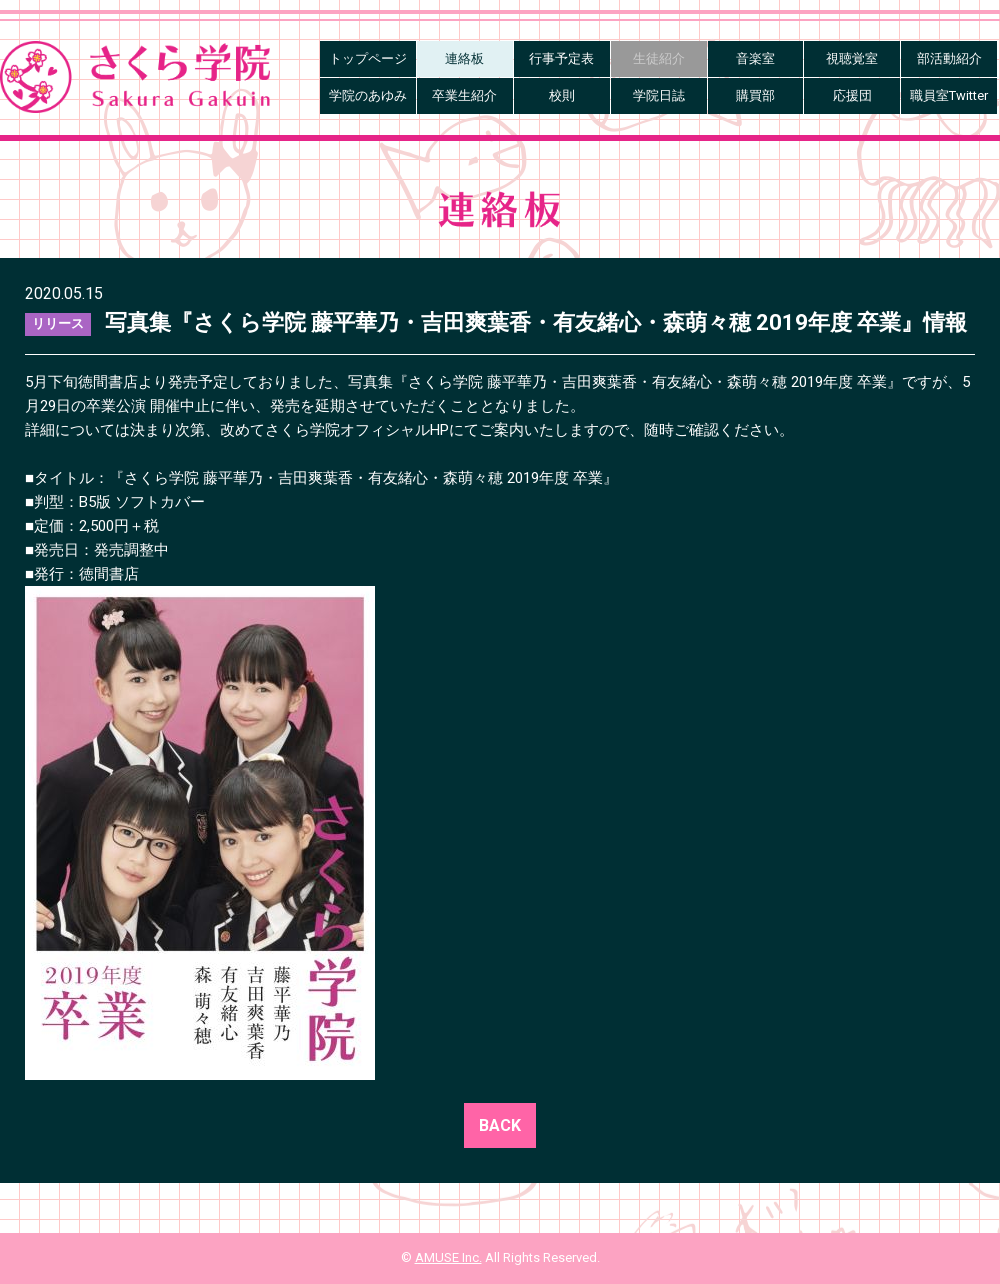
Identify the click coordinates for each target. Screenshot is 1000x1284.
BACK (500, 1125)
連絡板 (464, 58)
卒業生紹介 (464, 95)
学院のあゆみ (368, 95)
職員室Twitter (949, 95)
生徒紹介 (659, 58)
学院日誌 (659, 95)
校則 (562, 95)
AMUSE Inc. (448, 1257)
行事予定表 (561, 58)
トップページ (368, 58)
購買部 (755, 95)
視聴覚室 (852, 58)
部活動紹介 (949, 58)
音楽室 (755, 58)
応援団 (852, 95)
